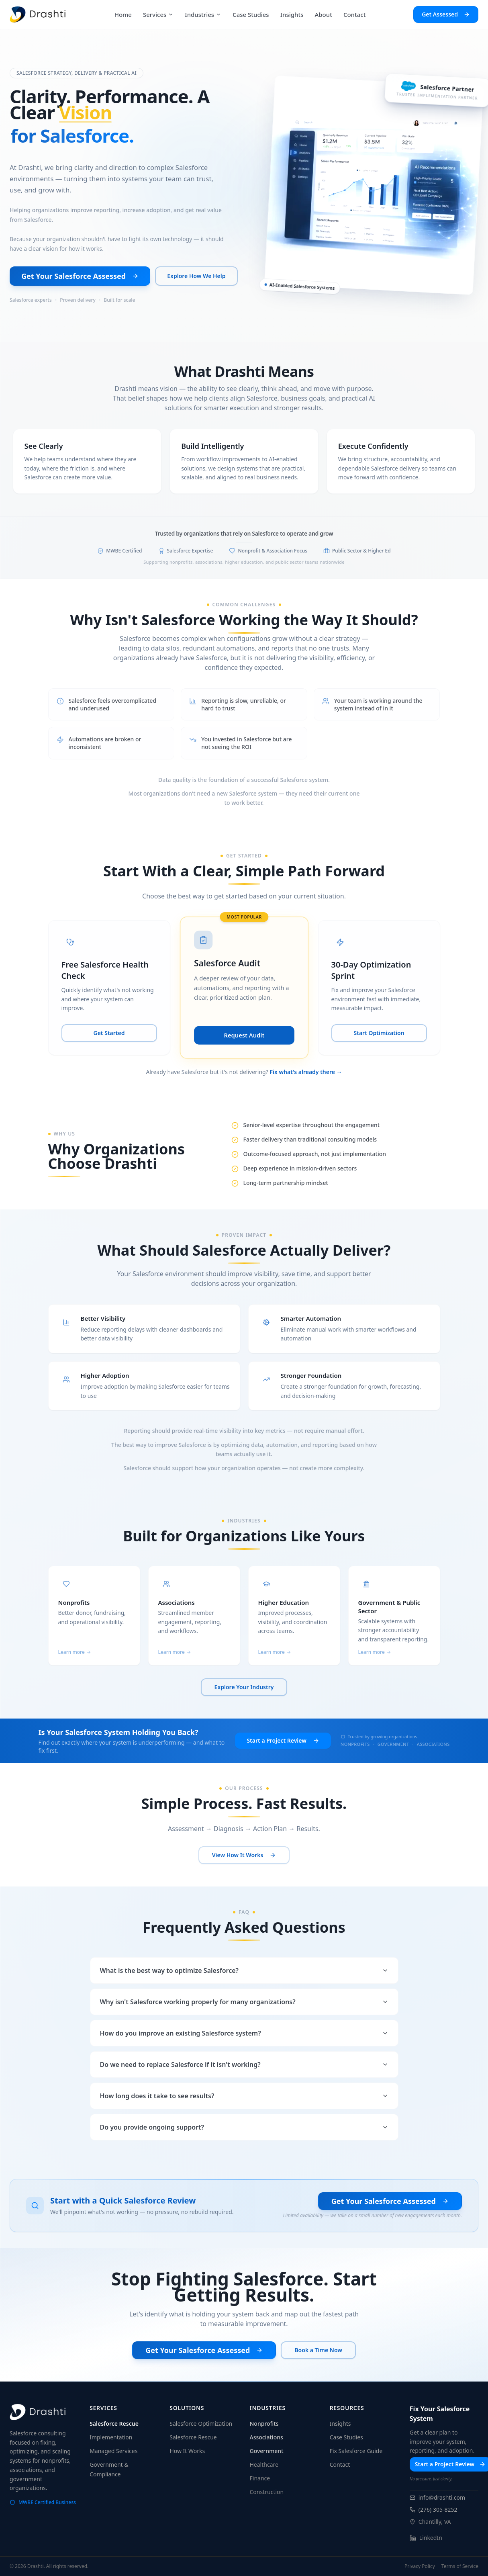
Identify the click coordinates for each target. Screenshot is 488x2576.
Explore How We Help (196, 276)
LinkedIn (426, 2537)
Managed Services (113, 2451)
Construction (267, 2492)
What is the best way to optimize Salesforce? (244, 1970)
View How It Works (244, 1855)
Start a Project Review (283, 1740)
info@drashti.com (437, 2497)
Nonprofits (264, 2423)
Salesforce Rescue (114, 2423)
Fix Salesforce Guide (356, 2451)
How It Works (187, 2451)
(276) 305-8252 (433, 2509)
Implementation (111, 2437)
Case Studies (346, 2437)
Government (267, 2451)
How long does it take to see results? (244, 2095)
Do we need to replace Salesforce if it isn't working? (244, 2064)
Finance (260, 2478)
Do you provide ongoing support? (244, 2127)
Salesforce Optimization (200, 2423)
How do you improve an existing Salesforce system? (244, 2033)
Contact (340, 2464)
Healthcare (264, 2464)
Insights (340, 2423)
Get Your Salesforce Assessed (80, 276)
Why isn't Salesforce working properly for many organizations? (244, 2001)
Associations (266, 2437)
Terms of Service (459, 2566)
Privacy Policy (419, 2566)
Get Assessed (446, 14)
